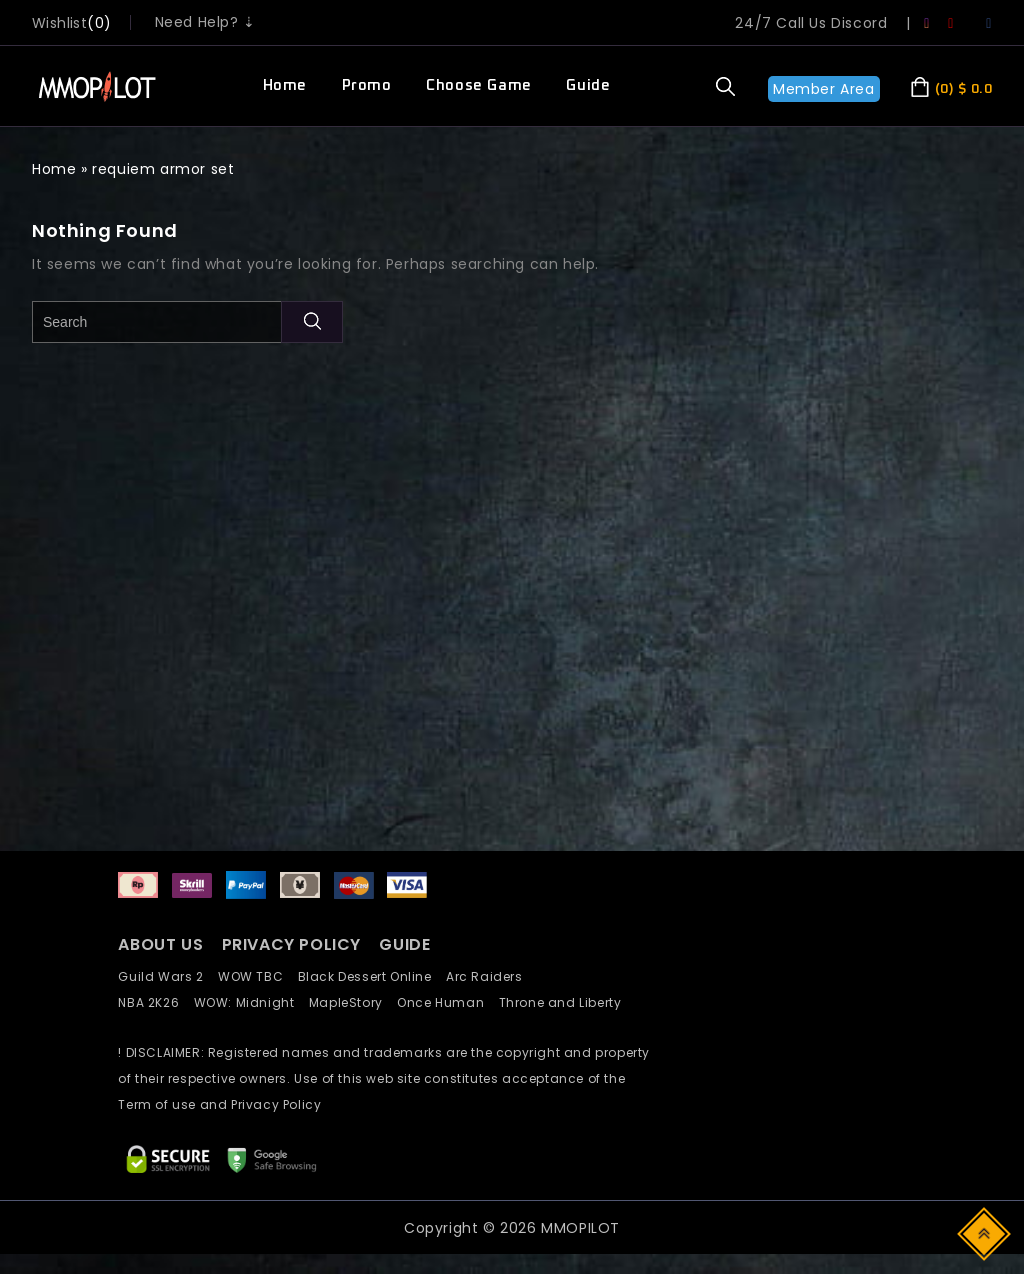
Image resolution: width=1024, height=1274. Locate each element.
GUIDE (404, 944)
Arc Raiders (489, 976)
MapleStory (353, 1002)
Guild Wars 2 (166, 976)
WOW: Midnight (251, 1002)
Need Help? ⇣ (205, 22)
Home (285, 85)
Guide (588, 85)
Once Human (447, 1002)
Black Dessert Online (372, 976)
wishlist (59, 23)
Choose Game (479, 85)
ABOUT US (160, 944)
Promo (367, 85)
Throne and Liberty (566, 1002)
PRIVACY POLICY (294, 944)
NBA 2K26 (155, 1002)
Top (985, 1232)
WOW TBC (258, 976)
